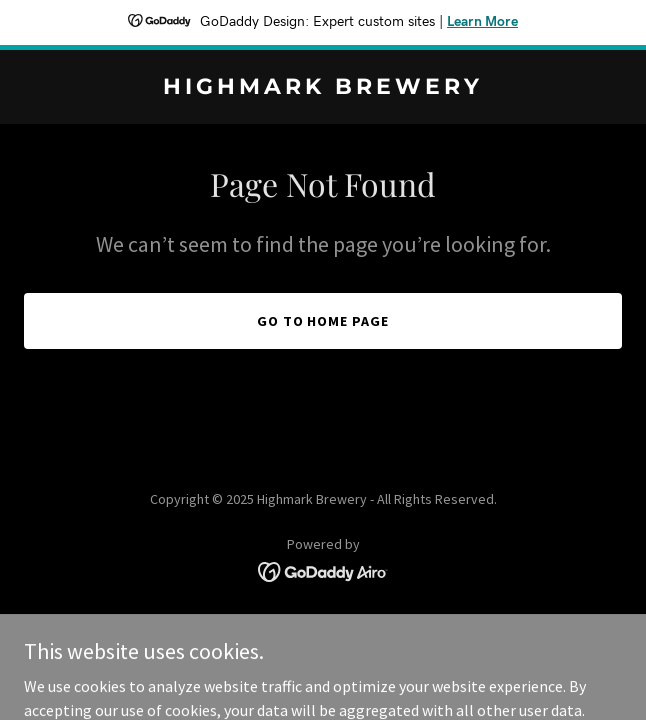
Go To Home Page (323, 321)
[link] (323, 88)
